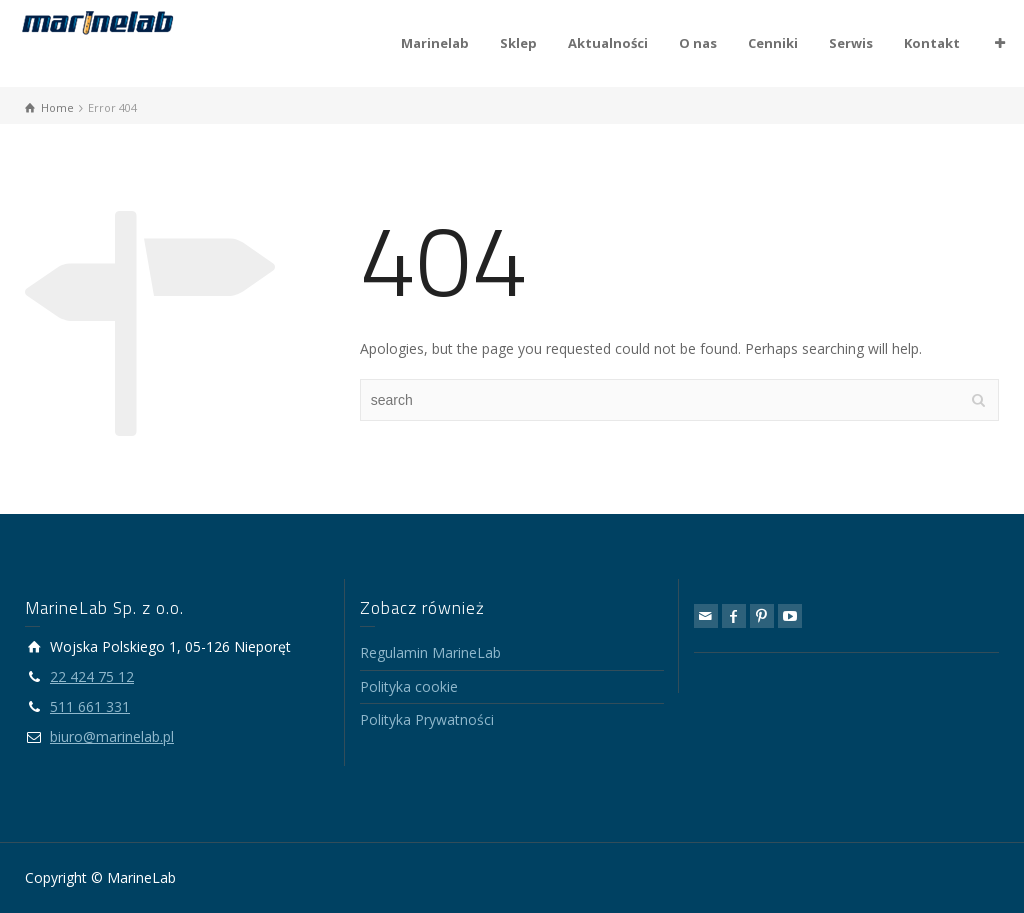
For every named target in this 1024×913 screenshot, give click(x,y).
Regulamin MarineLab (430, 652)
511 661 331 (90, 706)
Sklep (518, 43)
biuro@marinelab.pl (112, 736)
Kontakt (932, 43)
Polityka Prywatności (427, 719)
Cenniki (773, 43)
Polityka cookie (409, 686)
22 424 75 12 (92, 676)
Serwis (851, 43)
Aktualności (608, 43)
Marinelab (435, 43)
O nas (698, 43)
